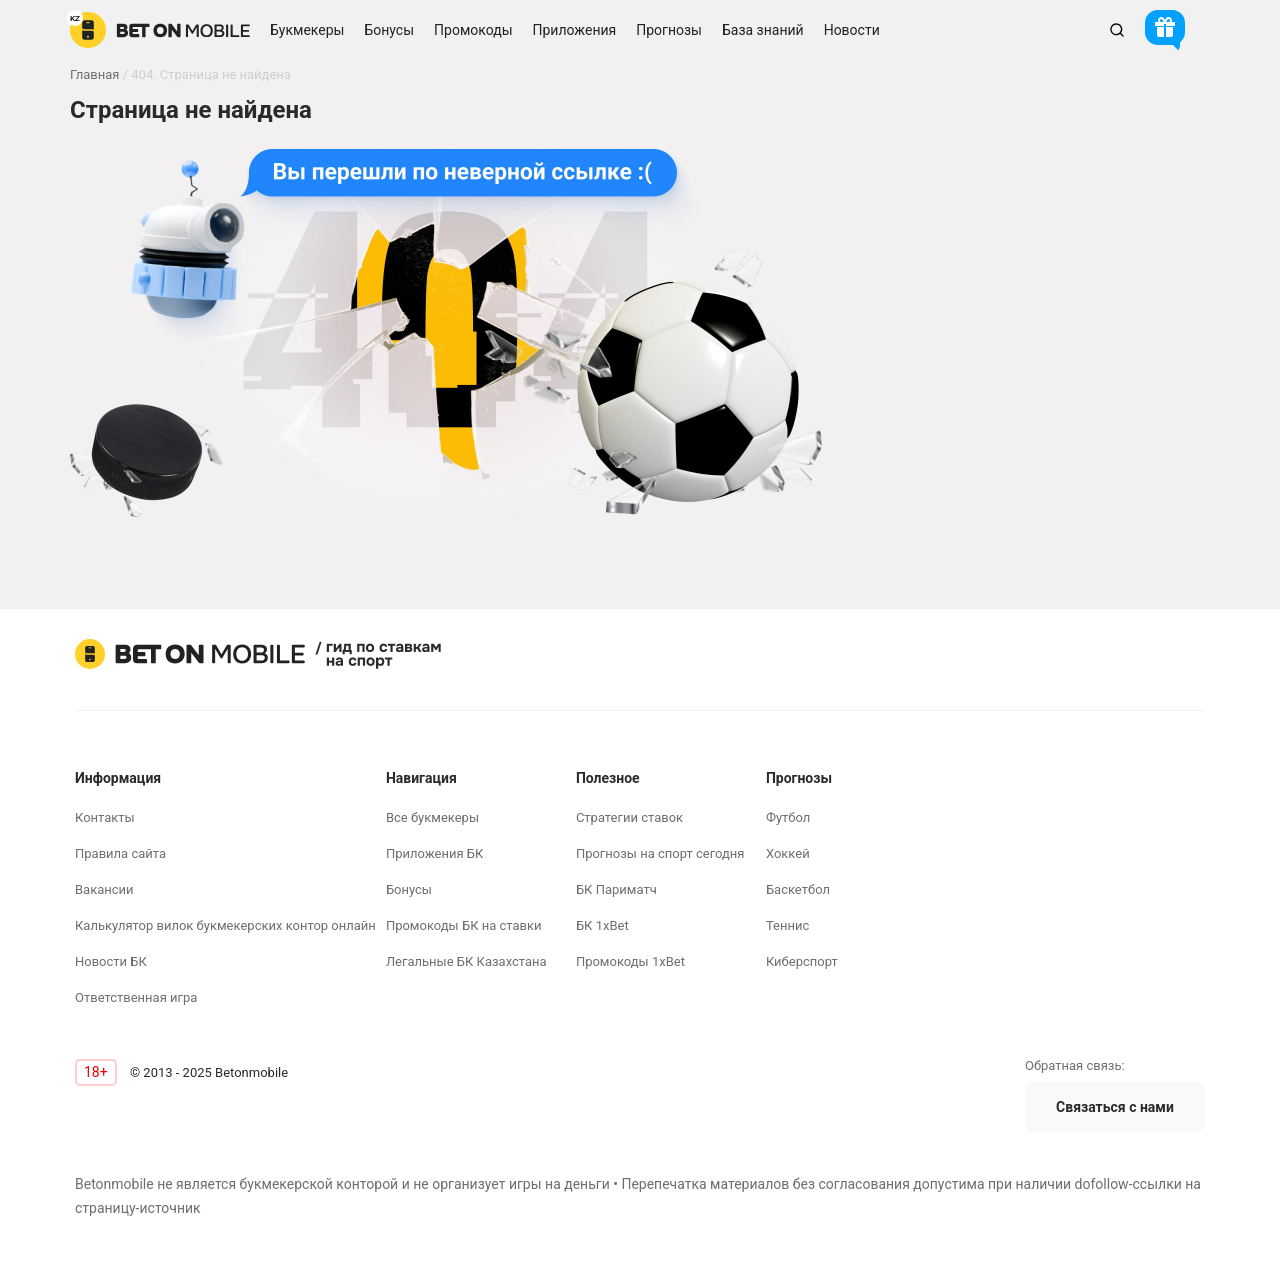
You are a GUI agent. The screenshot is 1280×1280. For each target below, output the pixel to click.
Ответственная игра (136, 997)
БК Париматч (616, 889)
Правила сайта (120, 853)
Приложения (575, 30)
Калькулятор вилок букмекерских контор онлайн (225, 925)
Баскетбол (798, 889)
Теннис (787, 925)
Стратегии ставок (629, 817)
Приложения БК (435, 853)
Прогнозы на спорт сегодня (660, 853)
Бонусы (409, 889)
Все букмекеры (432, 817)
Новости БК (111, 961)
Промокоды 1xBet (630, 961)
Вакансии (104, 889)
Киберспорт (802, 961)
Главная (94, 74)
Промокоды (473, 30)
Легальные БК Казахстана (466, 961)
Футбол (788, 817)
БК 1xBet (602, 925)
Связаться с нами (1115, 1107)
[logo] (160, 30)
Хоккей (788, 853)
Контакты (105, 817)
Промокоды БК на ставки (464, 925)
